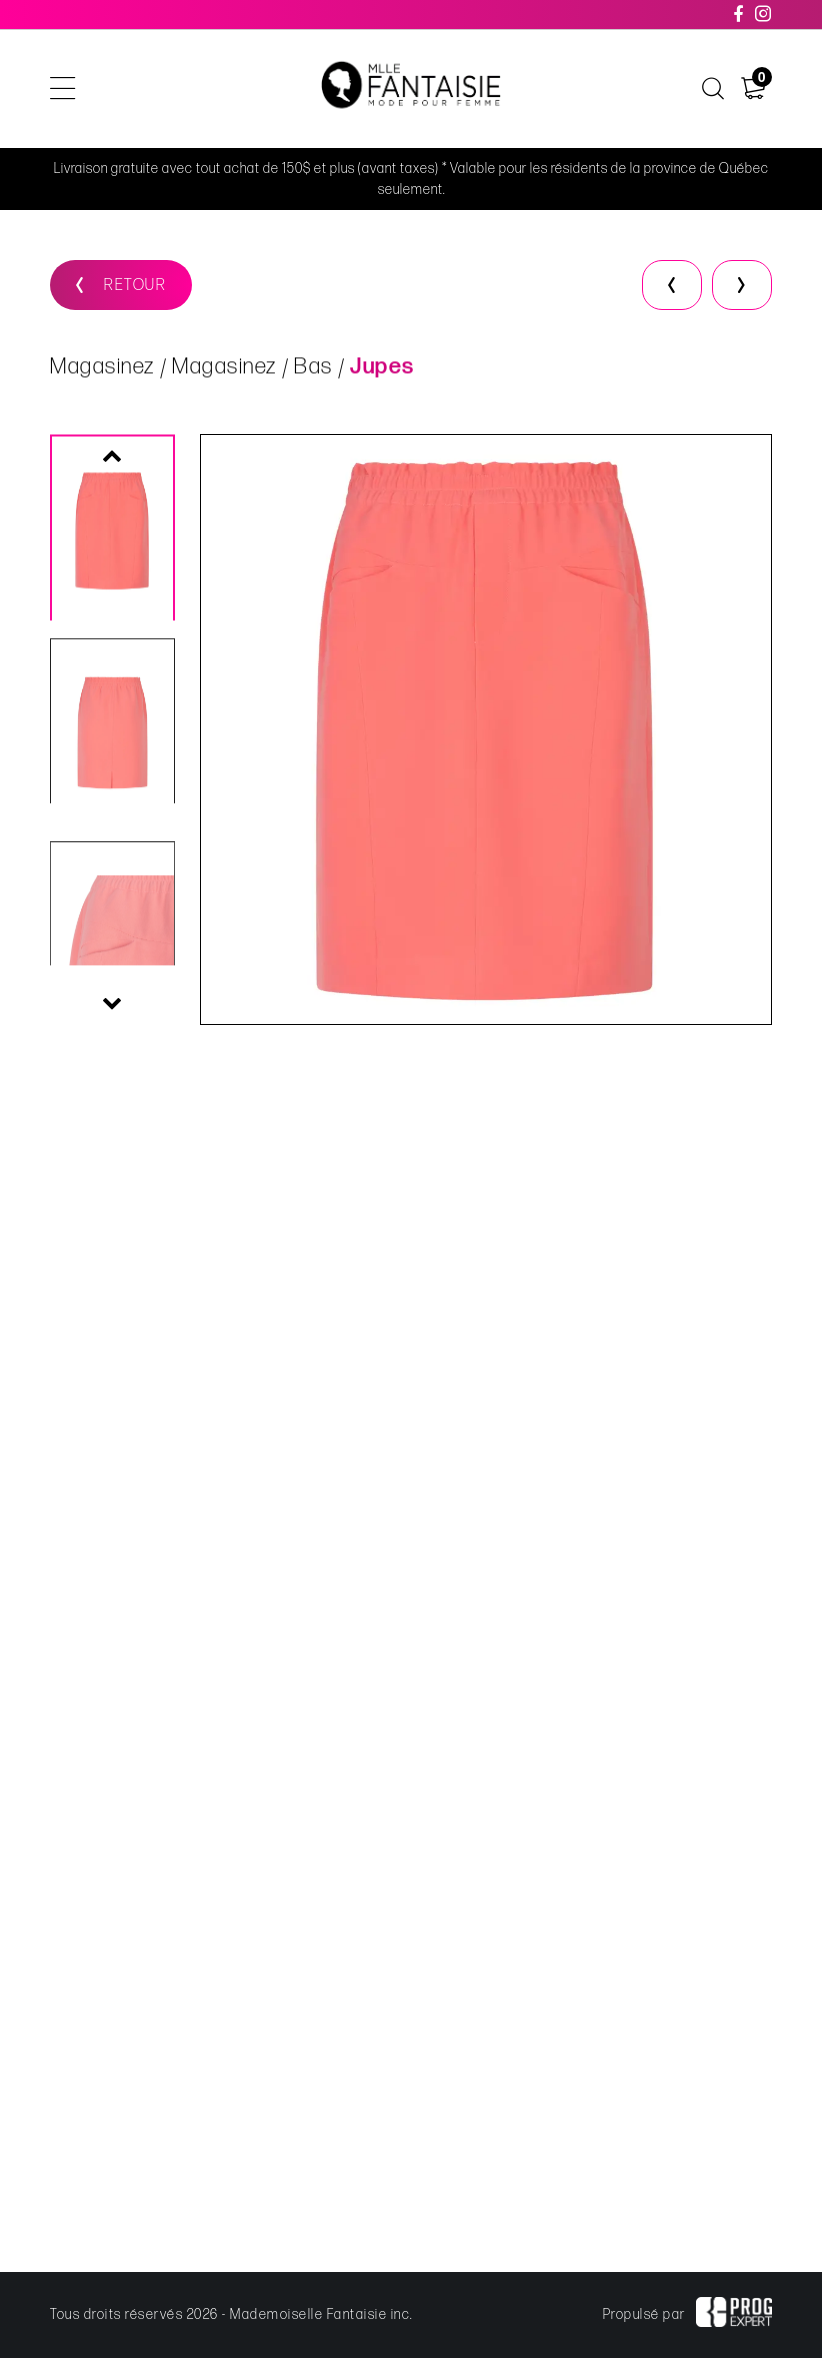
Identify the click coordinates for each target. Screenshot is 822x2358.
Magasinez (102, 370)
